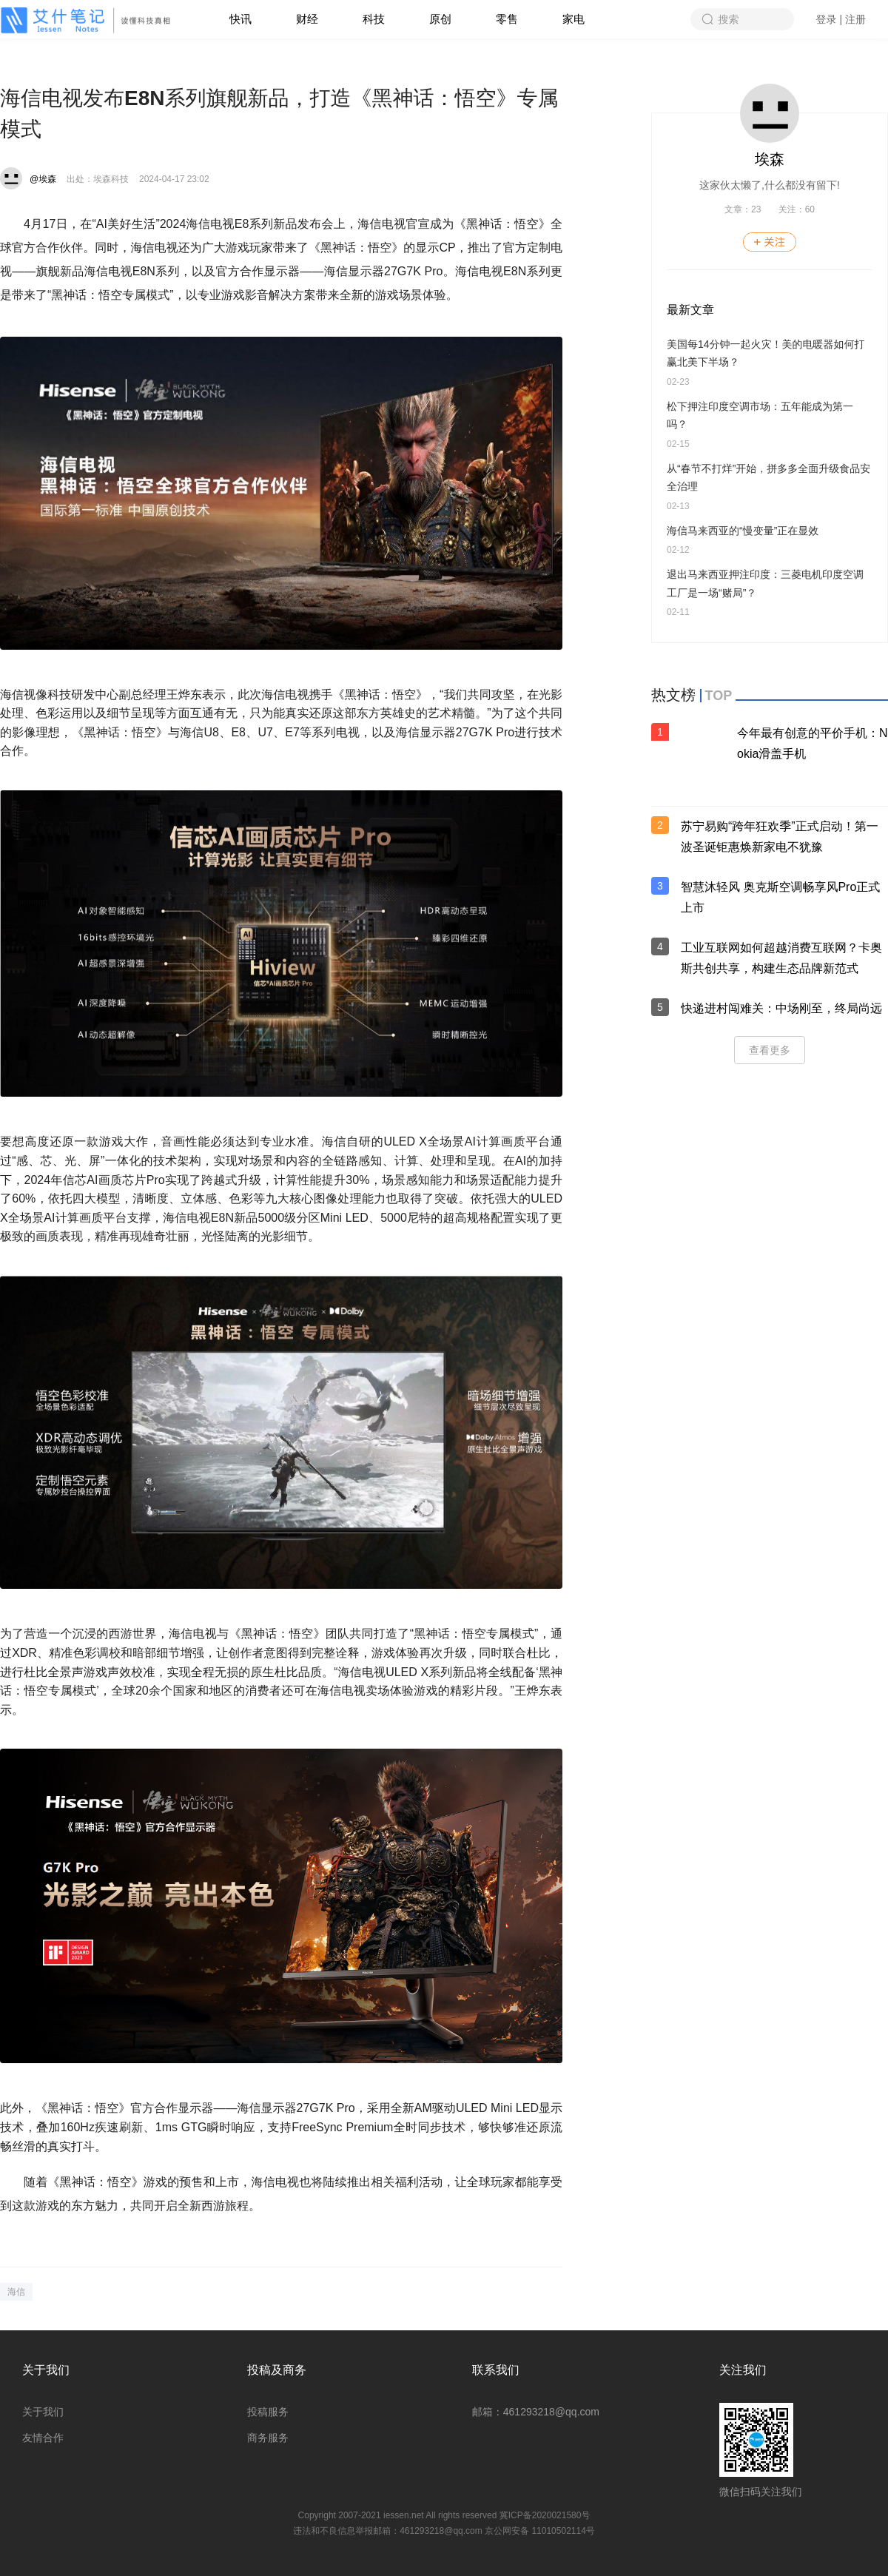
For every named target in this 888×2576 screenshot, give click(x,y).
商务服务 (268, 2438)
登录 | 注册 (841, 19)
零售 (507, 19)
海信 (16, 2292)
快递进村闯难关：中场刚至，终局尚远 (781, 1008)
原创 (440, 19)
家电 (573, 19)
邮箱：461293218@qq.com (535, 2412)
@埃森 (43, 179)
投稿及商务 (276, 2370)
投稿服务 (268, 2412)
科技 (374, 19)
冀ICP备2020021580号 (545, 2515)
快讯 (240, 19)
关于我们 (46, 2370)
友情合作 (43, 2438)
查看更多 (769, 1050)
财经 (307, 19)
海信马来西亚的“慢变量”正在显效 (742, 531)
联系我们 (495, 2370)
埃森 (769, 159)
